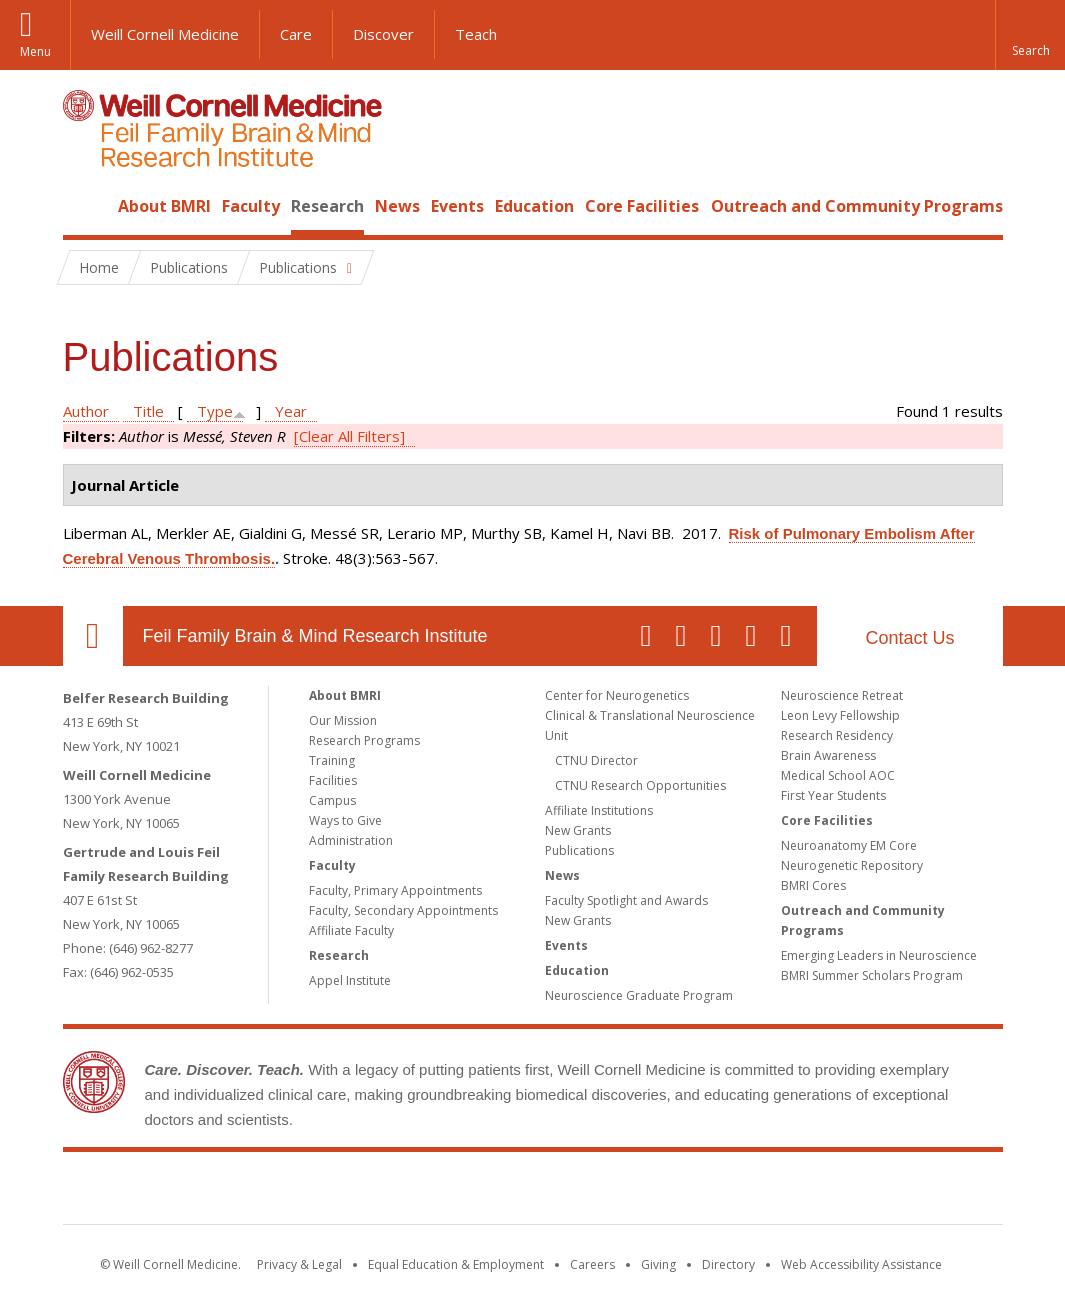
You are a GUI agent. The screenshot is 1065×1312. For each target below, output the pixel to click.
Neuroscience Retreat (842, 695)
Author (86, 411)
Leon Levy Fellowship (840, 715)
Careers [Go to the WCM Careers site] (592, 1264)
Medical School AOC (838, 775)
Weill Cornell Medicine (165, 34)
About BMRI (164, 206)
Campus (332, 800)
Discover (383, 34)
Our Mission (343, 720)
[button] (1030, 35)
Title (148, 411)
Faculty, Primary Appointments (395, 890)
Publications (579, 850)
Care (296, 34)
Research (327, 206)
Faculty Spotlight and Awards (626, 900)
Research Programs (364, 740)
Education (534, 206)
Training (332, 760)
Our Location (93, 636)
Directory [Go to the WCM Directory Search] (728, 1264)
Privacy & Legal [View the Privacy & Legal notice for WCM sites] (299, 1264)
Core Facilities (642, 206)
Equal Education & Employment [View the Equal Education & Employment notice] (456, 1264)
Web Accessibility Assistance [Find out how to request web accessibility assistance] (861, 1264)
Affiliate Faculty (351, 930)
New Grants (578, 830)
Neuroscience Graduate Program (639, 995)
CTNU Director (596, 760)
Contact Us (909, 638)
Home (85, 206)
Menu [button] (35, 51)
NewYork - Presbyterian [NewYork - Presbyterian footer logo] (699, 1192)
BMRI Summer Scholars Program (872, 975)
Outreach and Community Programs (857, 206)
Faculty (251, 206)
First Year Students (833, 795)
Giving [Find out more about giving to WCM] (658, 1264)
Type (215, 411)
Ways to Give (345, 820)
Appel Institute (350, 980)
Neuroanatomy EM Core (849, 845)
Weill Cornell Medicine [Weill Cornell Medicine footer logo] (386, 1192)
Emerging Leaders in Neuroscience (879, 955)
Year (291, 411)
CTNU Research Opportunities (640, 785)
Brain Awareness (828, 755)
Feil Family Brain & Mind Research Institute (315, 636)
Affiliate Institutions (599, 810)
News (397, 206)
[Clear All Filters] (349, 436)
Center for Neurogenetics (617, 695)
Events (457, 206)
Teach (476, 34)
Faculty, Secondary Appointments (403, 910)
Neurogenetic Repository (852, 865)
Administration (351, 840)
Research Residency (837, 735)
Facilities (333, 780)
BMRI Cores (813, 885)
